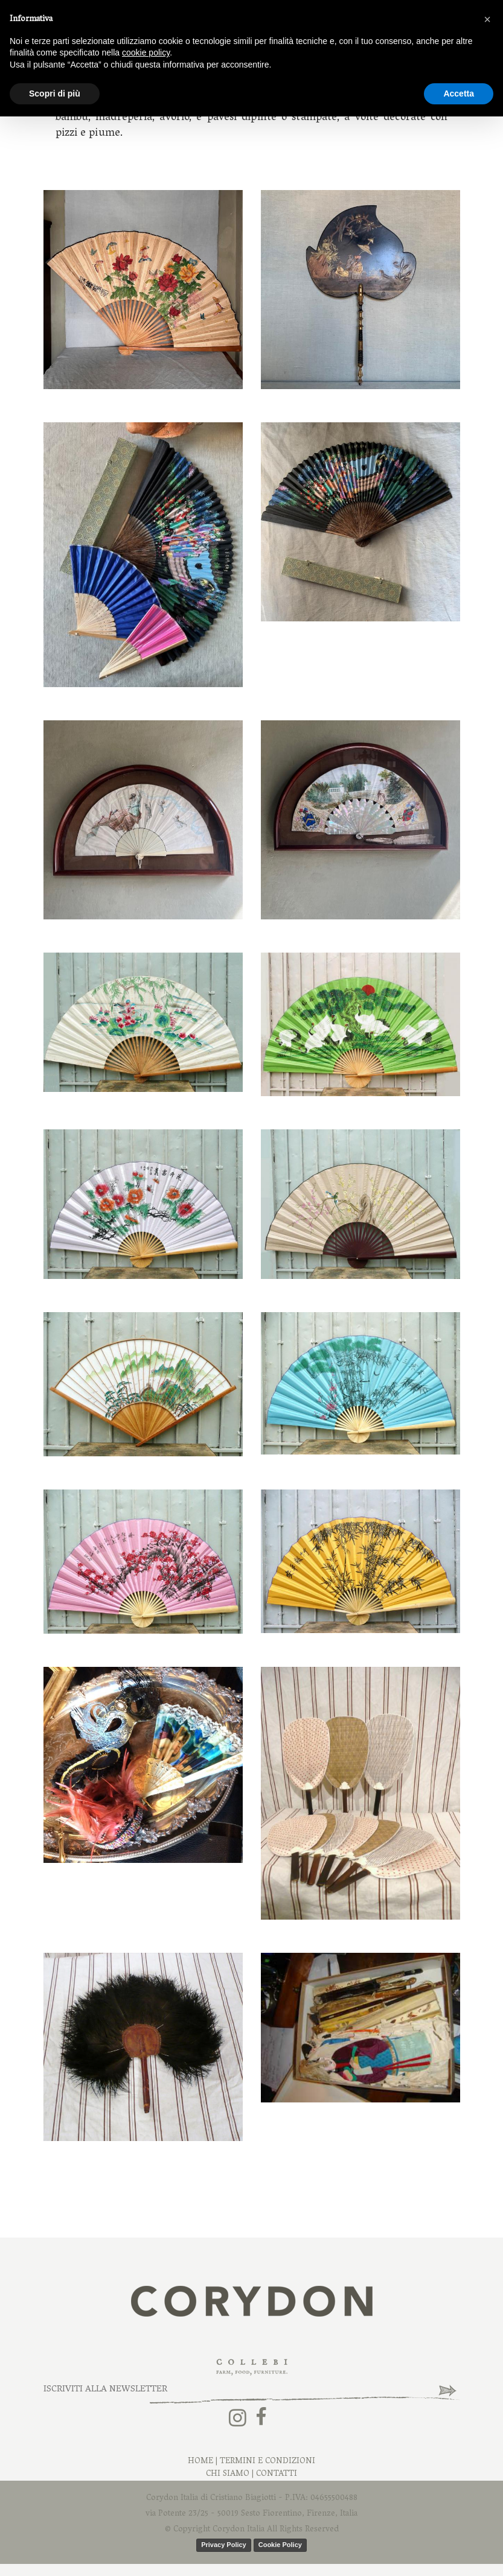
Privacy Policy (223, 2544)
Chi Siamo (227, 2474)
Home (200, 2462)
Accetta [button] (458, 93)
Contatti (276, 2474)
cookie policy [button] (146, 52)
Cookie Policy (280, 2544)
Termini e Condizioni (267, 2462)
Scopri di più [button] (54, 93)
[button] (487, 19)
